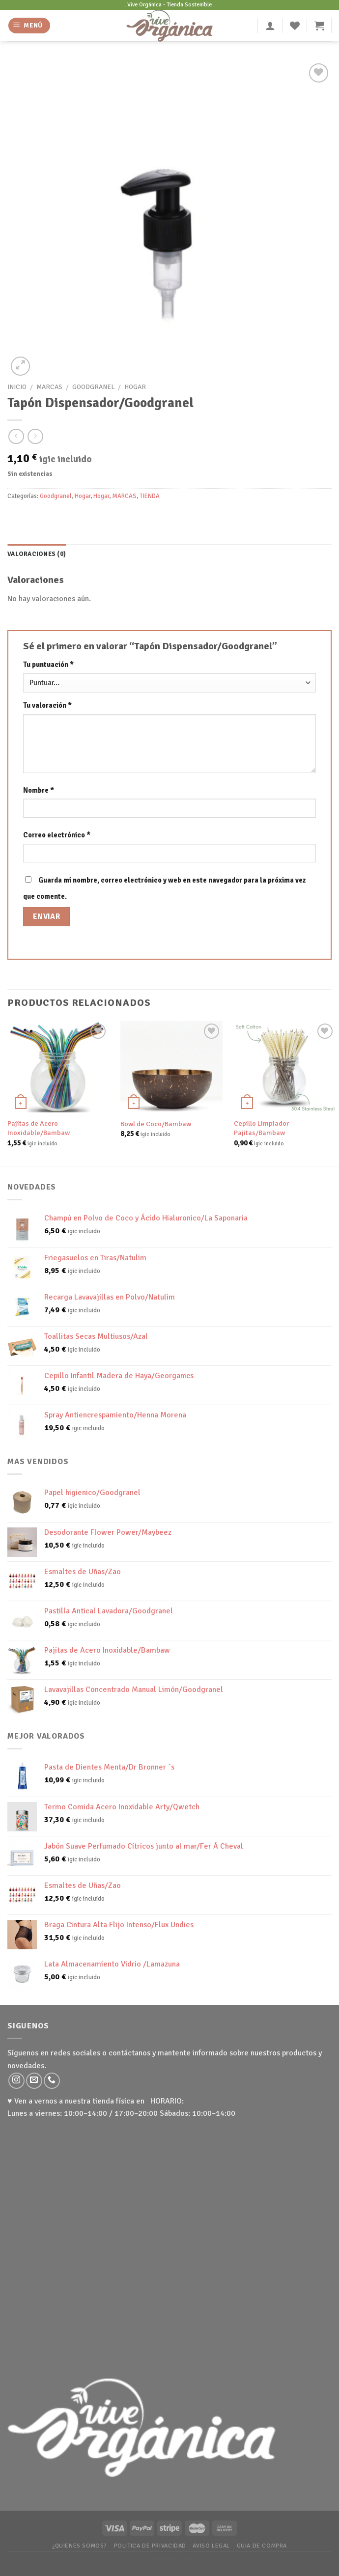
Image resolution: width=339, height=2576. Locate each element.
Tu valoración (47, 705)
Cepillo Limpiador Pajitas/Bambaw (261, 1128)
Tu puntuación (48, 664)
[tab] (36, 554)
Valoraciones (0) (36, 554)
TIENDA (150, 496)
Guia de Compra (262, 2545)
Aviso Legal (211, 2545)
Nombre (38, 790)
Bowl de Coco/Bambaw (155, 1123)
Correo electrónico (56, 835)
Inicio (17, 387)
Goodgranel (93, 387)
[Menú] (29, 26)
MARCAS (49, 387)
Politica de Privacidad (150, 2545)
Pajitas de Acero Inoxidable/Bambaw (38, 1128)
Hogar (135, 387)
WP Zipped (183, 2558)
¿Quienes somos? (79, 2545)
